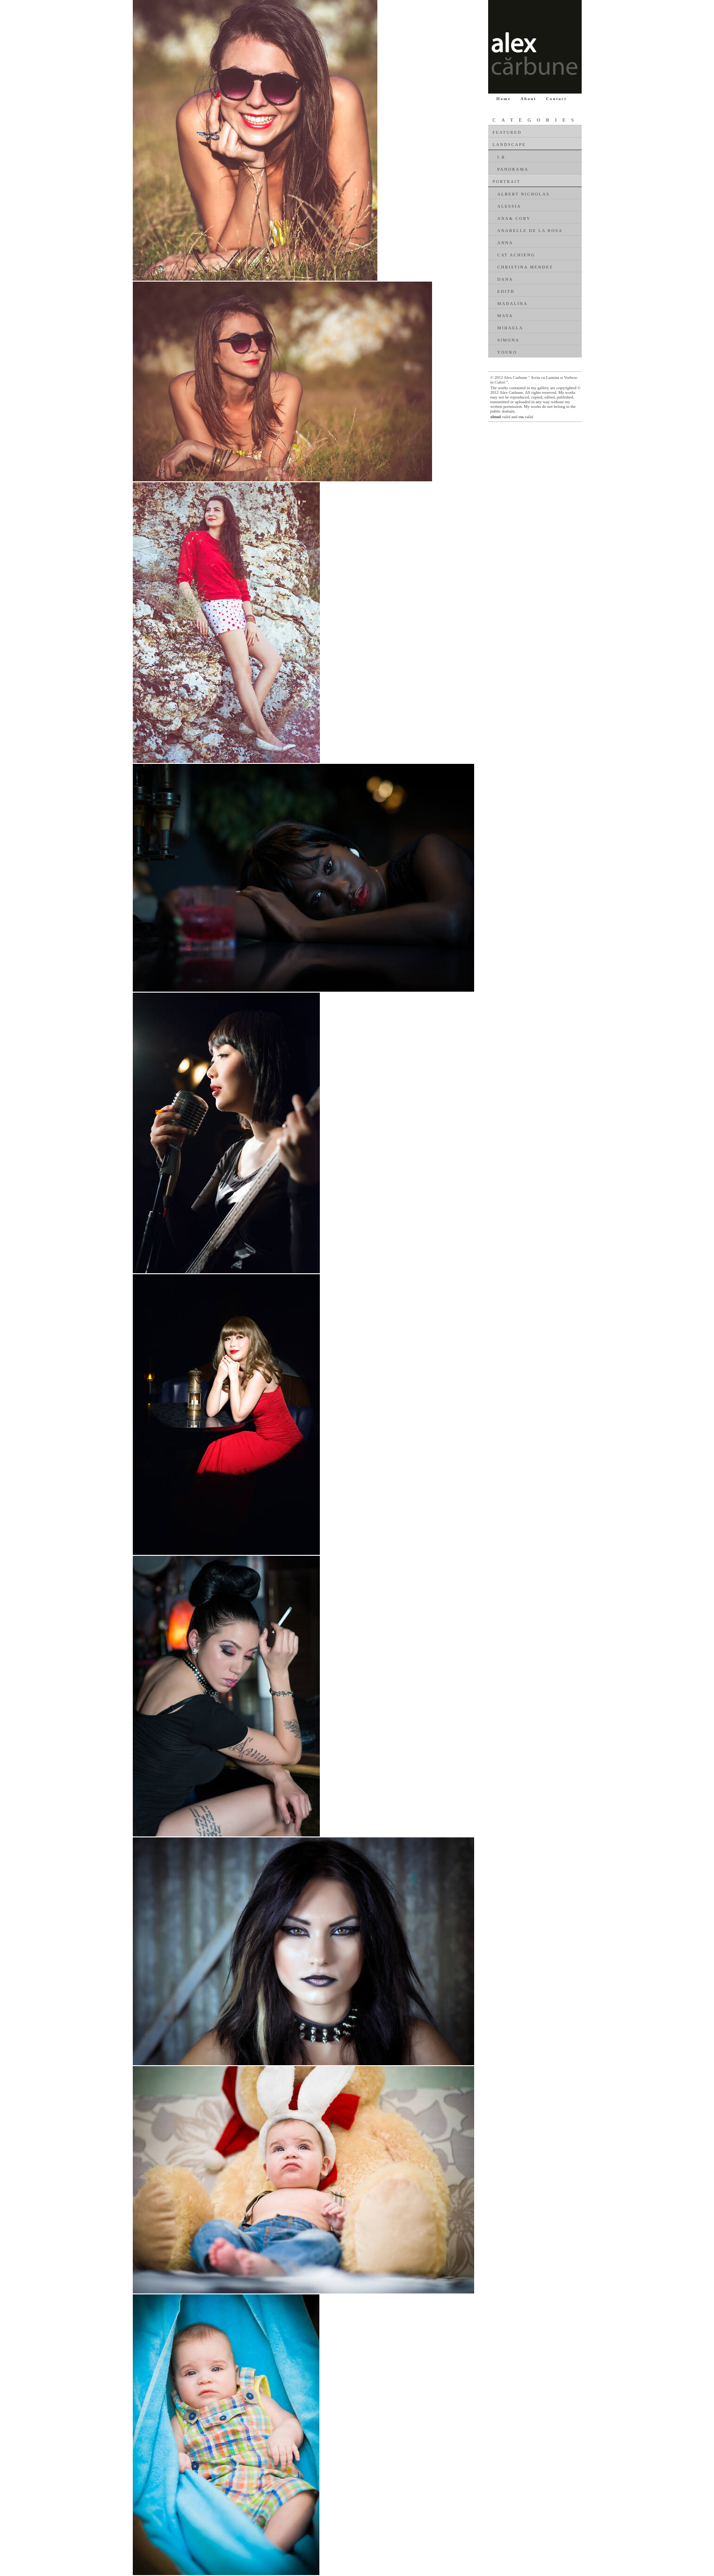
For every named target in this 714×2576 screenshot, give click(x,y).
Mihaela (511, 328)
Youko (508, 352)
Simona (509, 340)
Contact (556, 98)
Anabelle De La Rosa (530, 230)
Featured (507, 132)
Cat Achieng (516, 255)
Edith (506, 291)
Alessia (509, 206)
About (528, 98)
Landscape (509, 144)
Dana (505, 279)
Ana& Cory (514, 218)
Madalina (513, 303)
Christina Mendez (525, 267)
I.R (501, 157)
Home (504, 98)
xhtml (495, 416)
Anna (505, 242)
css (521, 416)
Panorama (513, 169)
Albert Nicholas (524, 194)
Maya (505, 315)
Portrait (506, 181)
